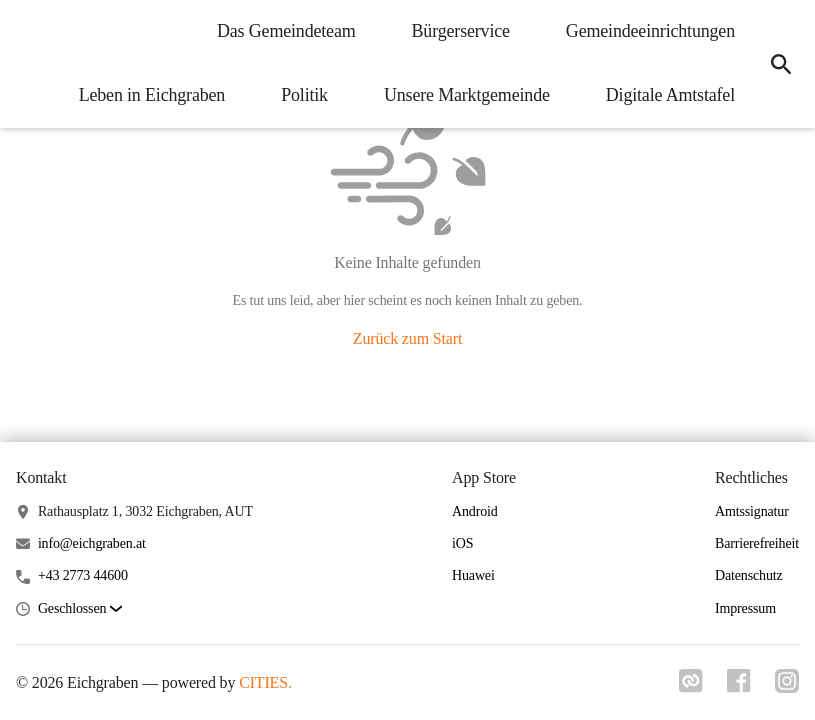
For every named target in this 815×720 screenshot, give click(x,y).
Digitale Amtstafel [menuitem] (670, 95)
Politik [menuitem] (304, 95)
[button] (80, 609)
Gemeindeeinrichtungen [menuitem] (650, 31)
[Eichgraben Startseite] (30, 64)
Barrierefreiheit (757, 543)
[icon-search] (781, 64)
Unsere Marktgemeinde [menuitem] (467, 95)
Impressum (745, 608)
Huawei (473, 575)
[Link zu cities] (691, 687)
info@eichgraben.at (92, 543)
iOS (462, 543)
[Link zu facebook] (739, 687)
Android (475, 511)
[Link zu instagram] (787, 687)
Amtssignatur (752, 511)
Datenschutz (749, 575)
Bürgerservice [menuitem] (461, 31)
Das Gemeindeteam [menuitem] (286, 31)
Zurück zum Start (407, 338)
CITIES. (265, 682)
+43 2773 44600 (83, 575)
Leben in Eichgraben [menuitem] (152, 95)
